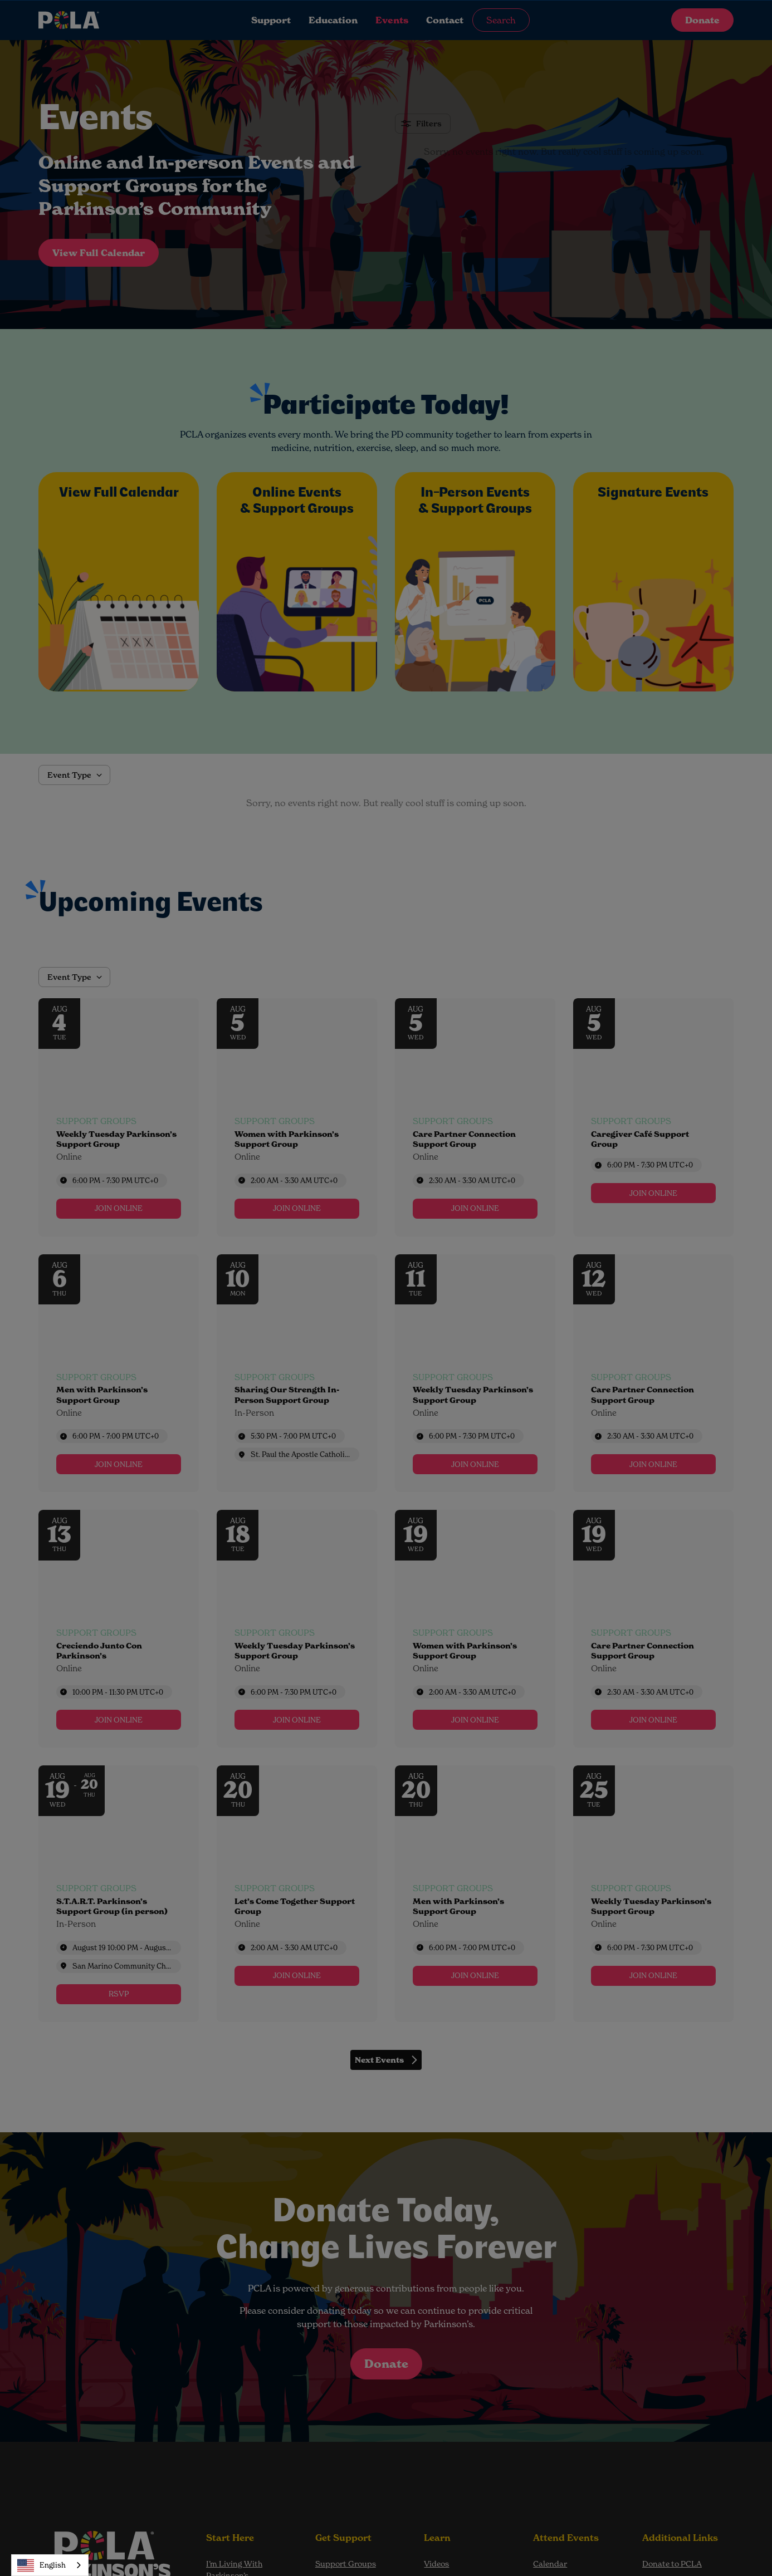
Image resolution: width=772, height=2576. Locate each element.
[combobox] (50, 2565)
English (41, 2565)
